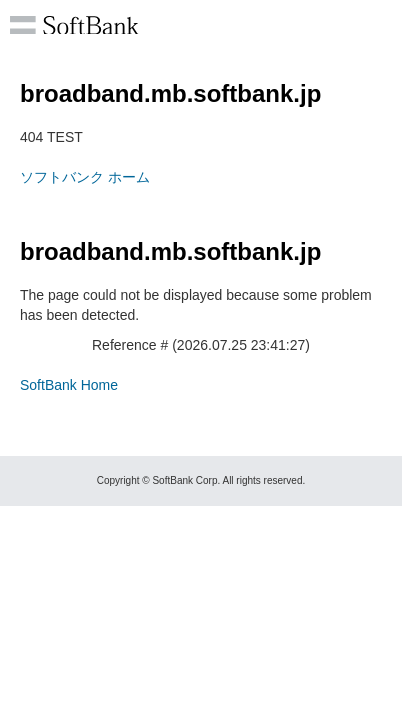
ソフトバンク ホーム (85, 177)
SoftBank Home (69, 385)
